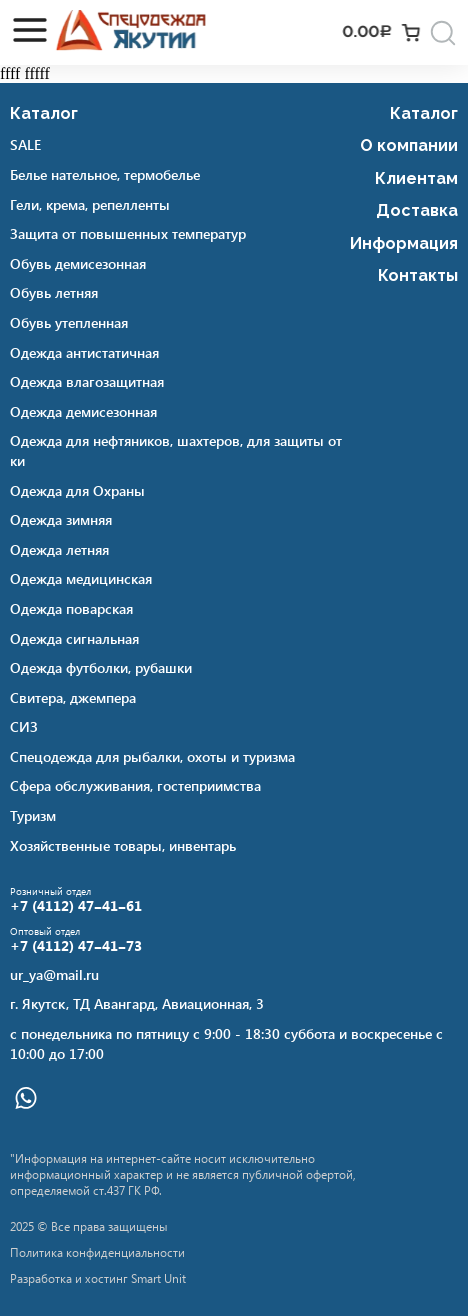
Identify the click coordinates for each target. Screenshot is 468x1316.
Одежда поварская (71, 608)
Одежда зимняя (61, 519)
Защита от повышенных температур (128, 233)
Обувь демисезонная (78, 263)
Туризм (33, 815)
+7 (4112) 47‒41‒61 (76, 906)
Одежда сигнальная (74, 638)
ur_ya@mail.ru (54, 974)
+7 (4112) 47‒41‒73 (76, 946)
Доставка (417, 210)
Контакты (418, 275)
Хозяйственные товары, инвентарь (123, 845)
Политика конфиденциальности (97, 1252)
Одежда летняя (59, 549)
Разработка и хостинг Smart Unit (98, 1278)
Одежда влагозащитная (87, 381)
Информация (404, 243)
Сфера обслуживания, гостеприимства (135, 785)
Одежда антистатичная (84, 352)
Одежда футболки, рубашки (101, 667)
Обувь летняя (54, 292)
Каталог (44, 113)
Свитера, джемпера (73, 697)
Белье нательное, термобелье (105, 174)
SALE (25, 144)
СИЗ (24, 726)
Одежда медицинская (81, 578)
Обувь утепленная (69, 322)
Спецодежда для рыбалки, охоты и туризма (152, 756)
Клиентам (416, 178)
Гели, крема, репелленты (90, 204)
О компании (409, 145)
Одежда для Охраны (77, 490)
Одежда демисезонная (83, 411)
